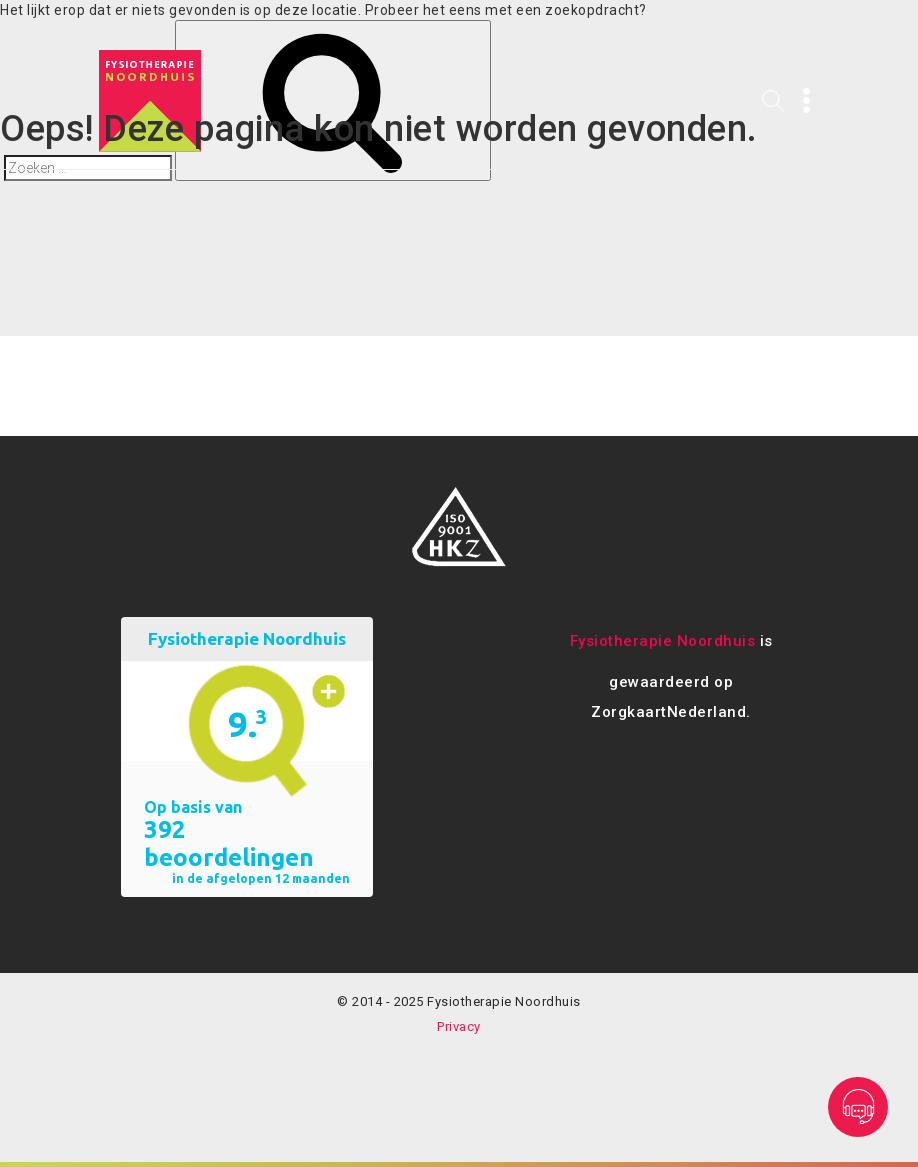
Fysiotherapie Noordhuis (663, 641)
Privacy (459, 1026)
